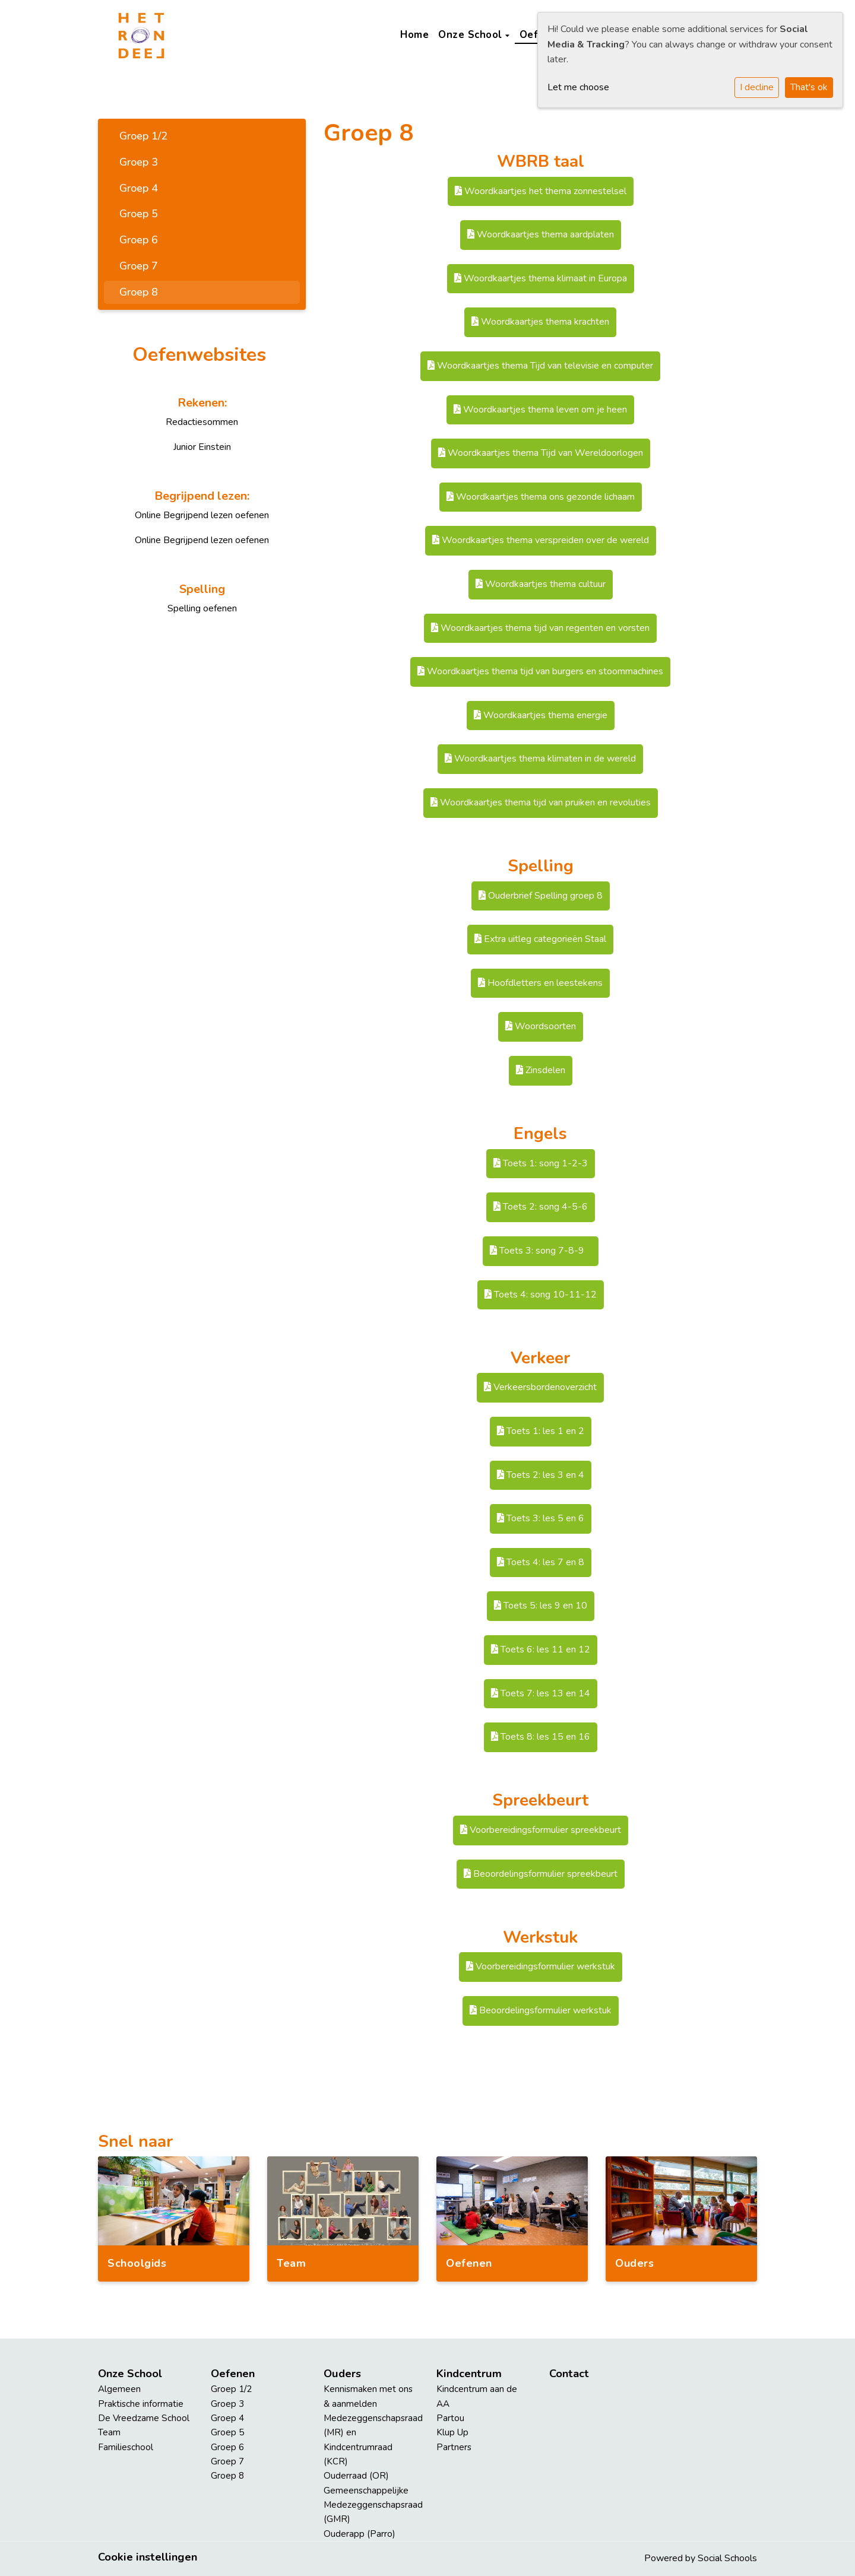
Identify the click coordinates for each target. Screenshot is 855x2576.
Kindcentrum (469, 2373)
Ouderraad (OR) (356, 2476)
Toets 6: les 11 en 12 (540, 1649)
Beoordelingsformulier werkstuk (541, 2010)
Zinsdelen (540, 1070)
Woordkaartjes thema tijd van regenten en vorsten (540, 628)
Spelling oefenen (202, 608)
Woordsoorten (540, 1026)
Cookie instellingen (147, 2557)
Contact (569, 2373)
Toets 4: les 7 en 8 (540, 1562)
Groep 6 (138, 240)
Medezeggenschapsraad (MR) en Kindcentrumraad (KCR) (371, 2439)
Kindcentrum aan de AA (476, 2396)
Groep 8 (138, 292)
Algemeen (119, 2389)
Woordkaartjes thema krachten (540, 321)
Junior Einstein (202, 446)
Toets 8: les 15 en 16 (540, 1736)
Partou (450, 2418)
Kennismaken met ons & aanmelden (368, 2396)
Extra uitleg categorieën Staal (540, 939)
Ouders (342, 2373)
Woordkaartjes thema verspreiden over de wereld (540, 540)
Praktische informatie (140, 2404)
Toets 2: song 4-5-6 (540, 1206)
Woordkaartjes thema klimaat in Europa (540, 278)
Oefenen (233, 2373)
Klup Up (452, 2432)
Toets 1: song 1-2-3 (540, 1163)
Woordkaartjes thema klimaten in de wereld (540, 758)
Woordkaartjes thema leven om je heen (540, 409)
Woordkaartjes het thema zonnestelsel (540, 191)
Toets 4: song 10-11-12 (540, 1294)
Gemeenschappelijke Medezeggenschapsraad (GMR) (371, 2505)
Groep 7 (138, 266)
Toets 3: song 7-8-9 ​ (540, 1250)
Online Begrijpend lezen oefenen (202, 515)
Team (109, 2432)
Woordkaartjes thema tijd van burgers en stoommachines (540, 671)
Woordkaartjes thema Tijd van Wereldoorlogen (540, 452)
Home (414, 35)
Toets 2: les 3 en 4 (540, 1474)
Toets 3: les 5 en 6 (540, 1518)
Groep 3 (138, 162)
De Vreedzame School (143, 2418)
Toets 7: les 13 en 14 (540, 1693)
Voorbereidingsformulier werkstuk (540, 1966)
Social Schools (727, 2558)
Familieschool (125, 2447)
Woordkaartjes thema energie (540, 715)
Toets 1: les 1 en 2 (540, 1431)
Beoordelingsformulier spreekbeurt (541, 1873)
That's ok (809, 87)
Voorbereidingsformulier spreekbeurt (540, 1829)
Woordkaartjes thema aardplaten (540, 234)
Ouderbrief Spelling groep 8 (541, 895)
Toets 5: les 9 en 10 (540, 1605)
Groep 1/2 (143, 136)
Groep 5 (138, 214)
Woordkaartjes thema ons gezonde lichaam (540, 496)
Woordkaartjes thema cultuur (541, 584)
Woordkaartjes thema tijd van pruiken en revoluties (540, 802)
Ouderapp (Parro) (359, 2534)
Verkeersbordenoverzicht (540, 1387)
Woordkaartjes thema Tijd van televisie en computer (540, 365)
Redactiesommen (202, 422)
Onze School (471, 35)
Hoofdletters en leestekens (540, 982)
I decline (757, 87)
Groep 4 (138, 188)
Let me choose (578, 87)
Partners (453, 2447)
